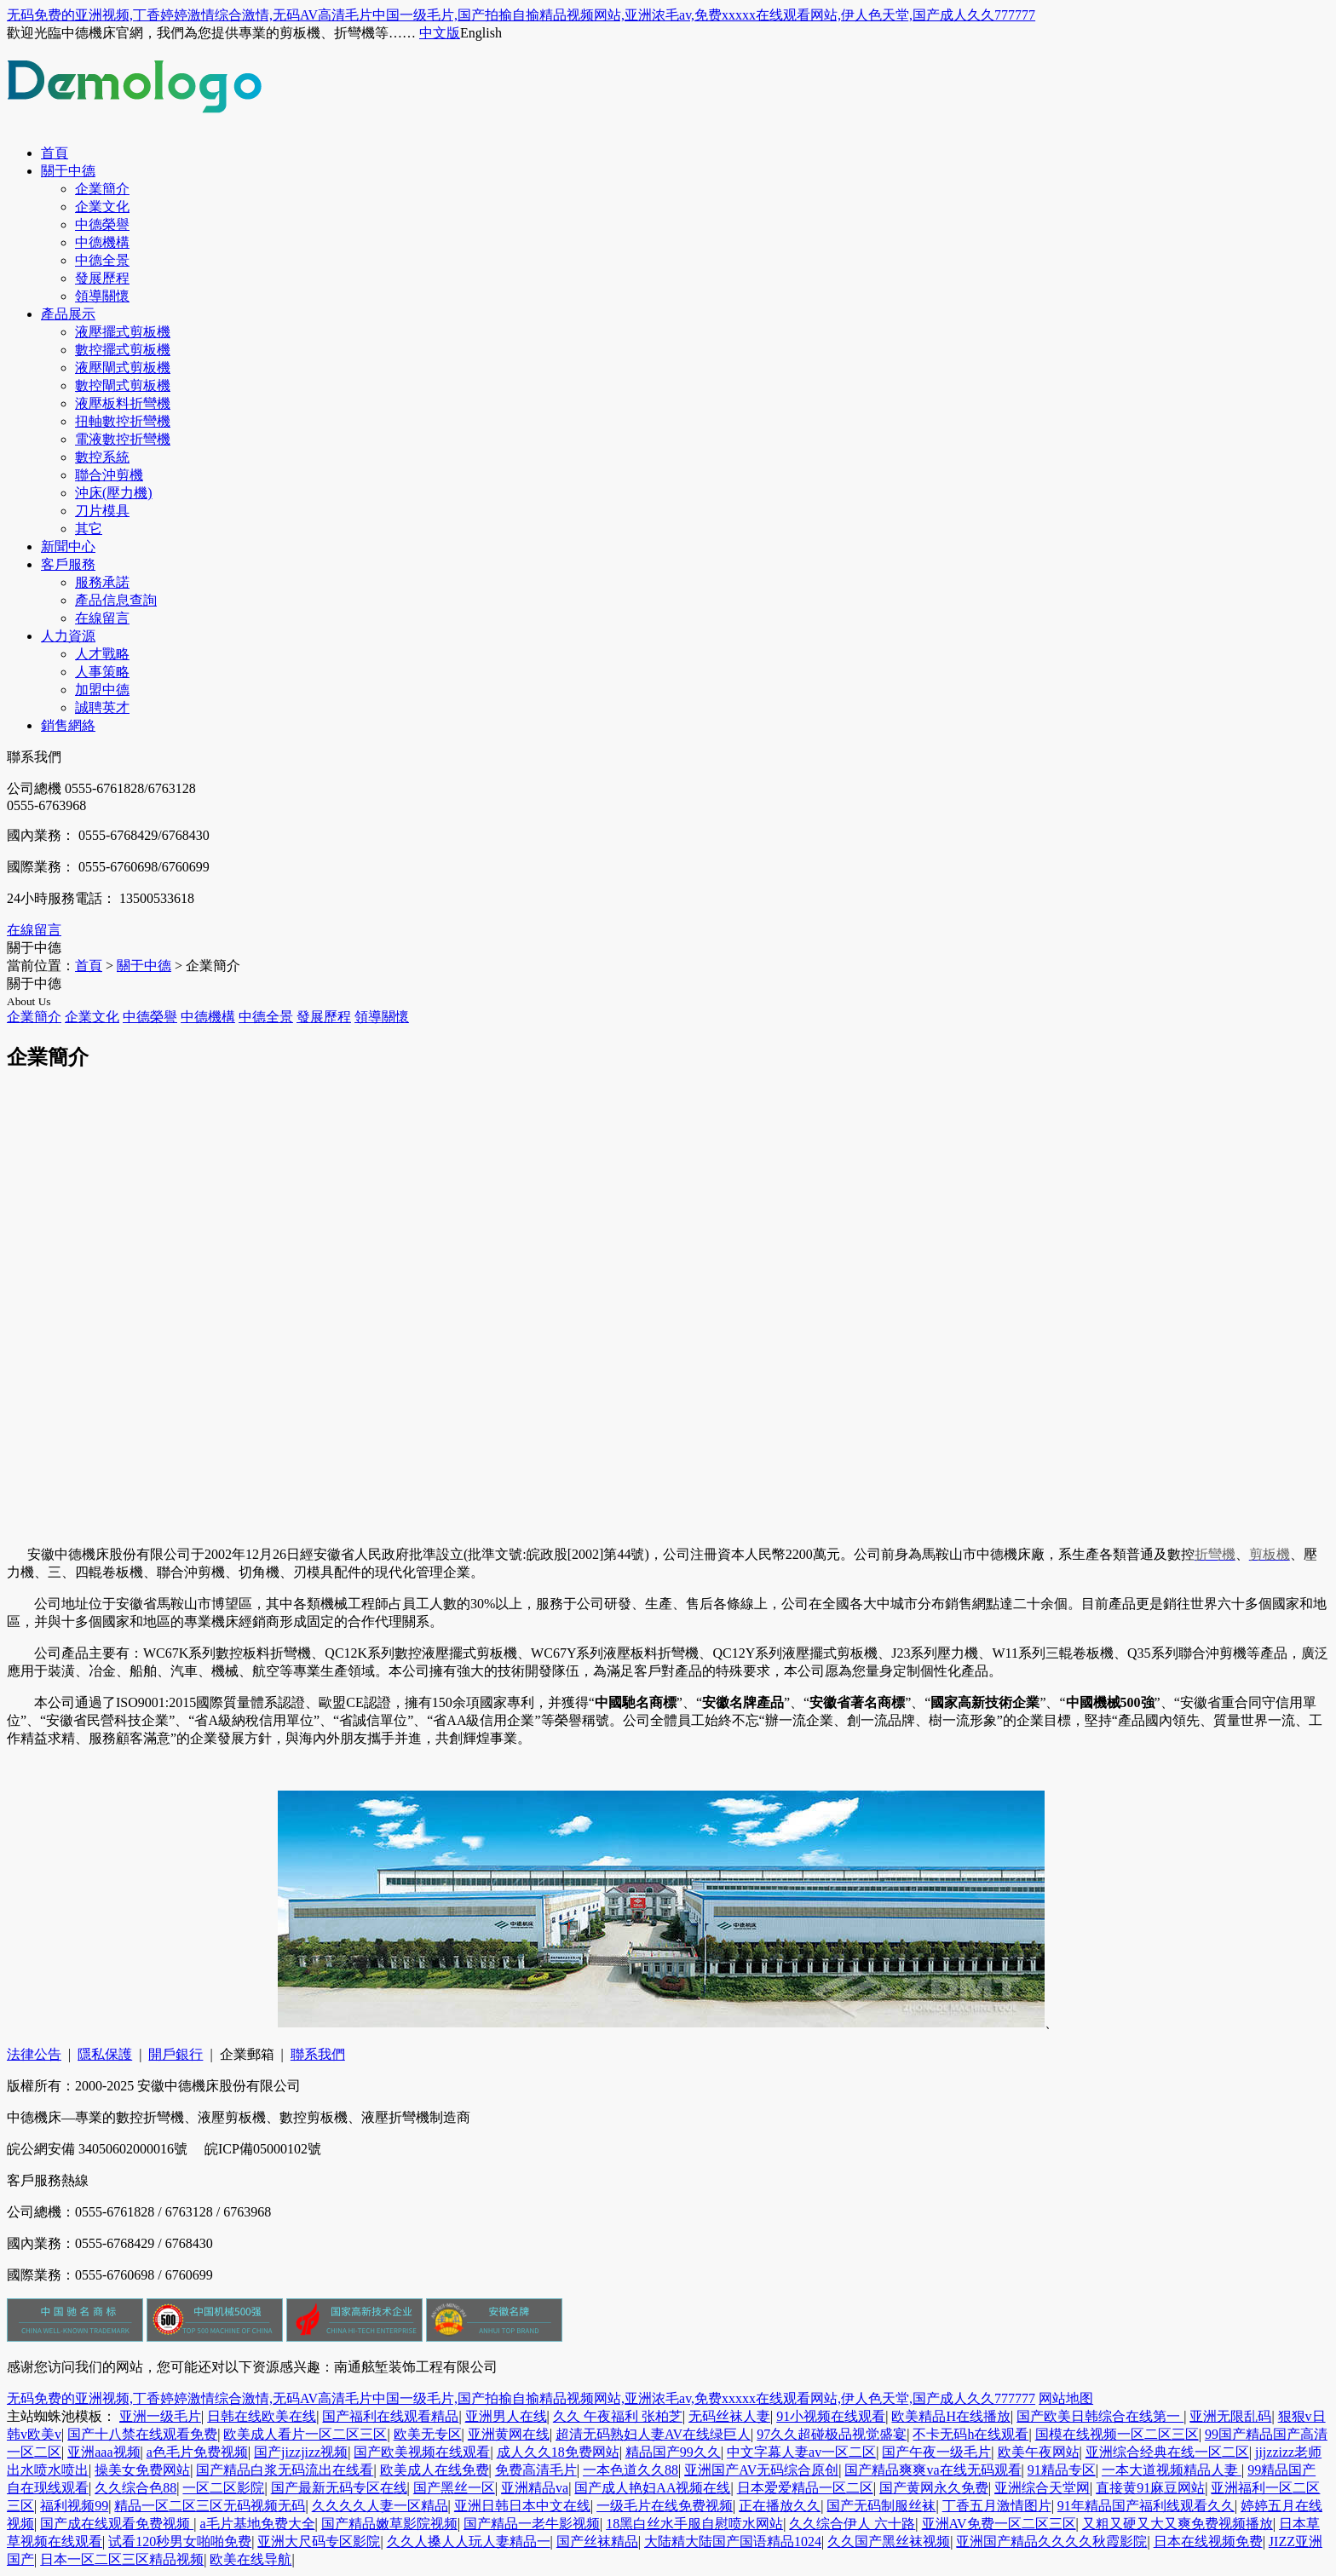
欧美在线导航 (250, 2559)
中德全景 (102, 260)
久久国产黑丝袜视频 (888, 2541)
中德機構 (102, 242)
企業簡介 (102, 188)
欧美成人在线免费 (434, 2470)
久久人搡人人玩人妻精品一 (468, 2541)
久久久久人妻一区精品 (380, 2505)
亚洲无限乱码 (1230, 2416)
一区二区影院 (223, 2488)
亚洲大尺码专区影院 (318, 2541)
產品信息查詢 (116, 600)
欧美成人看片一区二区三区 (305, 2434)
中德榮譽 (102, 224)
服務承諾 (102, 582)
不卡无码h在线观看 (970, 2434)
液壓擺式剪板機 (122, 332)
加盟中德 (102, 689)
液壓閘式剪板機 (122, 367)
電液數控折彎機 (122, 439)
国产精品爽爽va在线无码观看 (932, 2470)
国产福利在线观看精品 (390, 2416)
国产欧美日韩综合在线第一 (1099, 2416)
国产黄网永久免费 (933, 2488)
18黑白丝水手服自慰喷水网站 (694, 2523)
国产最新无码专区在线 (339, 2488)
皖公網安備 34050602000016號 (99, 2149)
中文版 (439, 33)
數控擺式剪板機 (122, 349)
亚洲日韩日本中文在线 (522, 2505)
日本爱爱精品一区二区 (805, 2488)
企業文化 (102, 206)
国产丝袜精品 (597, 2541)
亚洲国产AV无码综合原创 (761, 2470)
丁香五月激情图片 (996, 2505)
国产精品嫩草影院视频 (389, 2523)
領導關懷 (102, 296)
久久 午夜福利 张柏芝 (617, 2416)
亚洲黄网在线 (509, 2434)
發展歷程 (102, 278)
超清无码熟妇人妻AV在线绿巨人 (653, 2434)
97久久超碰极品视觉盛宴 (832, 2434)
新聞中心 (68, 546)
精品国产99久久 (673, 2452)
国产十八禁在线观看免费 (142, 2434)
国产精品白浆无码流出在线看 (284, 2470)
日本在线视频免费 (1208, 2541)
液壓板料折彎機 (122, 403)
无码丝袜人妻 (729, 2416)
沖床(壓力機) (114, 493)
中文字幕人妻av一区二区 (801, 2452)
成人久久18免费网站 (558, 2452)
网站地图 (1066, 2398)
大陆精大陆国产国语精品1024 (732, 2541)
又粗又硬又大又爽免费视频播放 (1177, 2523)
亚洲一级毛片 (160, 2416)
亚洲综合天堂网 (1042, 2488)
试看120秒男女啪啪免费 (179, 2541)
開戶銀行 (175, 2054)
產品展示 (68, 314)
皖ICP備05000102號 (262, 2149)
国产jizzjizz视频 (301, 2452)
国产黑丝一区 (454, 2488)
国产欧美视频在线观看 (422, 2452)
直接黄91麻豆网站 (1150, 2488)
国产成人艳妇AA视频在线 (652, 2488)
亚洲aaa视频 (103, 2452)
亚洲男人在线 (506, 2416)
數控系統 (102, 457)
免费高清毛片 (536, 2470)
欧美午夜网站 (1039, 2452)
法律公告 (34, 2054)
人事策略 (102, 671)
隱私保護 (105, 2054)
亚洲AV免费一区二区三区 (999, 2523)
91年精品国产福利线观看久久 (1146, 2505)
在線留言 (102, 618)
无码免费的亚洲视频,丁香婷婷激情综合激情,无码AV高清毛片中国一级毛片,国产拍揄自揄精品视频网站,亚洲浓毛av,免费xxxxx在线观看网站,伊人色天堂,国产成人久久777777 (521, 15)
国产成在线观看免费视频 (116, 2523)
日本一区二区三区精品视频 (122, 2559)
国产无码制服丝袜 (881, 2505)
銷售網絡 (68, 725)
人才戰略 (102, 654)
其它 (88, 528)
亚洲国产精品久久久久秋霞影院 (1051, 2541)
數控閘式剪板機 (122, 385)
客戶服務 (68, 564)
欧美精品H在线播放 (951, 2416)
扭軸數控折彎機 (122, 421)
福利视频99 (74, 2505)
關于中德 (68, 171)
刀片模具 (102, 510)
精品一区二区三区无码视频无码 (209, 2505)
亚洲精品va (534, 2488)
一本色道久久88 (630, 2470)
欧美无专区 (428, 2434)
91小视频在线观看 (830, 2416)
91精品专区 (1062, 2470)
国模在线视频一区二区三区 (1117, 2434)
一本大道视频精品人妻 (1171, 2470)
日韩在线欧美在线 (261, 2416)
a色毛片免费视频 (197, 2452)
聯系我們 (318, 2054)
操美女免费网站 (142, 2470)
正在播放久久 (780, 2505)
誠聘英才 (102, 707)
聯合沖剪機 (109, 475)
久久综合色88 (135, 2488)
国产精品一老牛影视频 (532, 2523)
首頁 (54, 153)
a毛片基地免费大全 (256, 2523)
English (481, 33)
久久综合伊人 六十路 (852, 2523)
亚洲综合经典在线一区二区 (1167, 2452)
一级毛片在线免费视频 (664, 2505)
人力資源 (68, 636)
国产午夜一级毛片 (936, 2452)
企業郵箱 (247, 2054)
